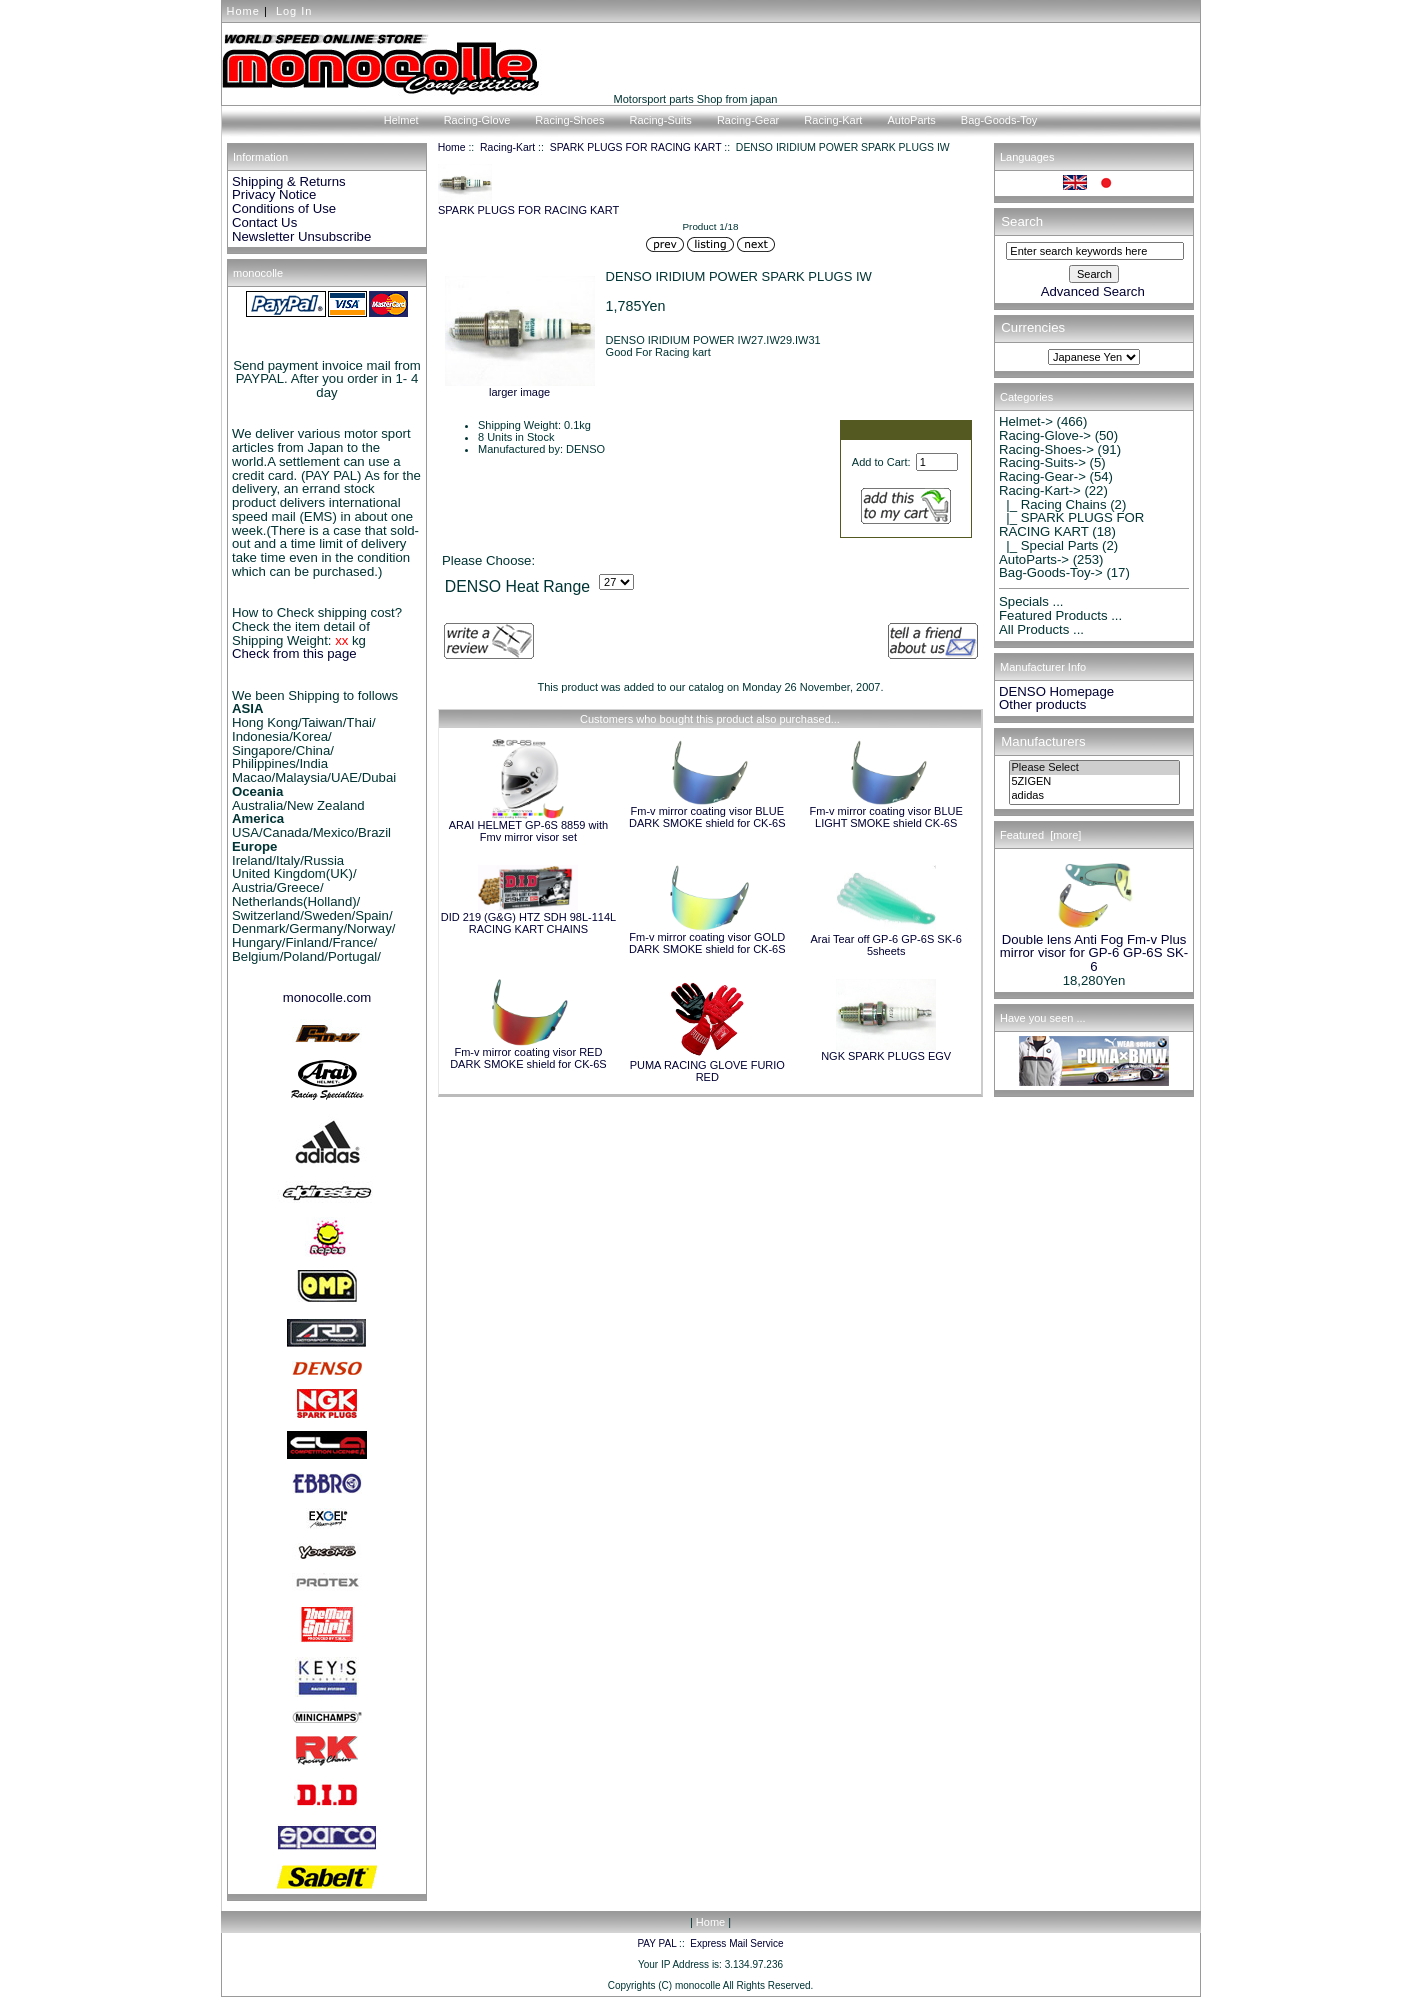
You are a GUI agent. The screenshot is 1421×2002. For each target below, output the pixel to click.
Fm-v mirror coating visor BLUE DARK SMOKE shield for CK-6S (707, 817)
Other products (1042, 704)
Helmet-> (1026, 421)
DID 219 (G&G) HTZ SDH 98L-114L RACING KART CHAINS (528, 923)
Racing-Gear (748, 120)
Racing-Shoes (569, 120)
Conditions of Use (284, 208)
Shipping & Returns (289, 181)
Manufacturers (1043, 741)
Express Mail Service (736, 1943)
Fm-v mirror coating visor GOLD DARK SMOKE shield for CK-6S (707, 943)
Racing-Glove (477, 120)
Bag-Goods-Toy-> (1051, 572)
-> (1040, 490)
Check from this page (294, 653)
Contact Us (264, 222)
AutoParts (911, 120)
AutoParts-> (1034, 559)
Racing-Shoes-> (1046, 449)
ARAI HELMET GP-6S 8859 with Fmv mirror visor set (528, 831)
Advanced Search (1093, 291)
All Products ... (1041, 629)
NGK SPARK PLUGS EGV (886, 1056)
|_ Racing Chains (1053, 504)
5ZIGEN (1094, 782)
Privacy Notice (274, 194)
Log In (294, 11)
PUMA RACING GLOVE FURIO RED (707, 1071)
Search (1022, 221)
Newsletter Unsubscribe (301, 236)
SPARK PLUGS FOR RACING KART (636, 147)
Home (243, 11)
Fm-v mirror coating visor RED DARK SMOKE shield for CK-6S (528, 1058)
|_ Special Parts (1048, 545)
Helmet (401, 120)
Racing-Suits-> (1042, 462)
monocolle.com (327, 997)
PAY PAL (656, 1943)
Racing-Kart (507, 147)
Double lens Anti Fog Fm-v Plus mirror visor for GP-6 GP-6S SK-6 (1094, 948)
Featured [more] (1040, 835)
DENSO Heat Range (517, 586)
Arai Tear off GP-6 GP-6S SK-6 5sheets (886, 945)
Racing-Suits (660, 120)
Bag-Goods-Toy (999, 120)
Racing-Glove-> (1045, 435)
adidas (1094, 796)
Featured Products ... (1060, 615)
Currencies (1033, 328)
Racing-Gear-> (1042, 476)
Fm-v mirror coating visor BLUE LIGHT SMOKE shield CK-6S (885, 817)
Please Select (1094, 768)
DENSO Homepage (1056, 691)
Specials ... (1031, 601)
